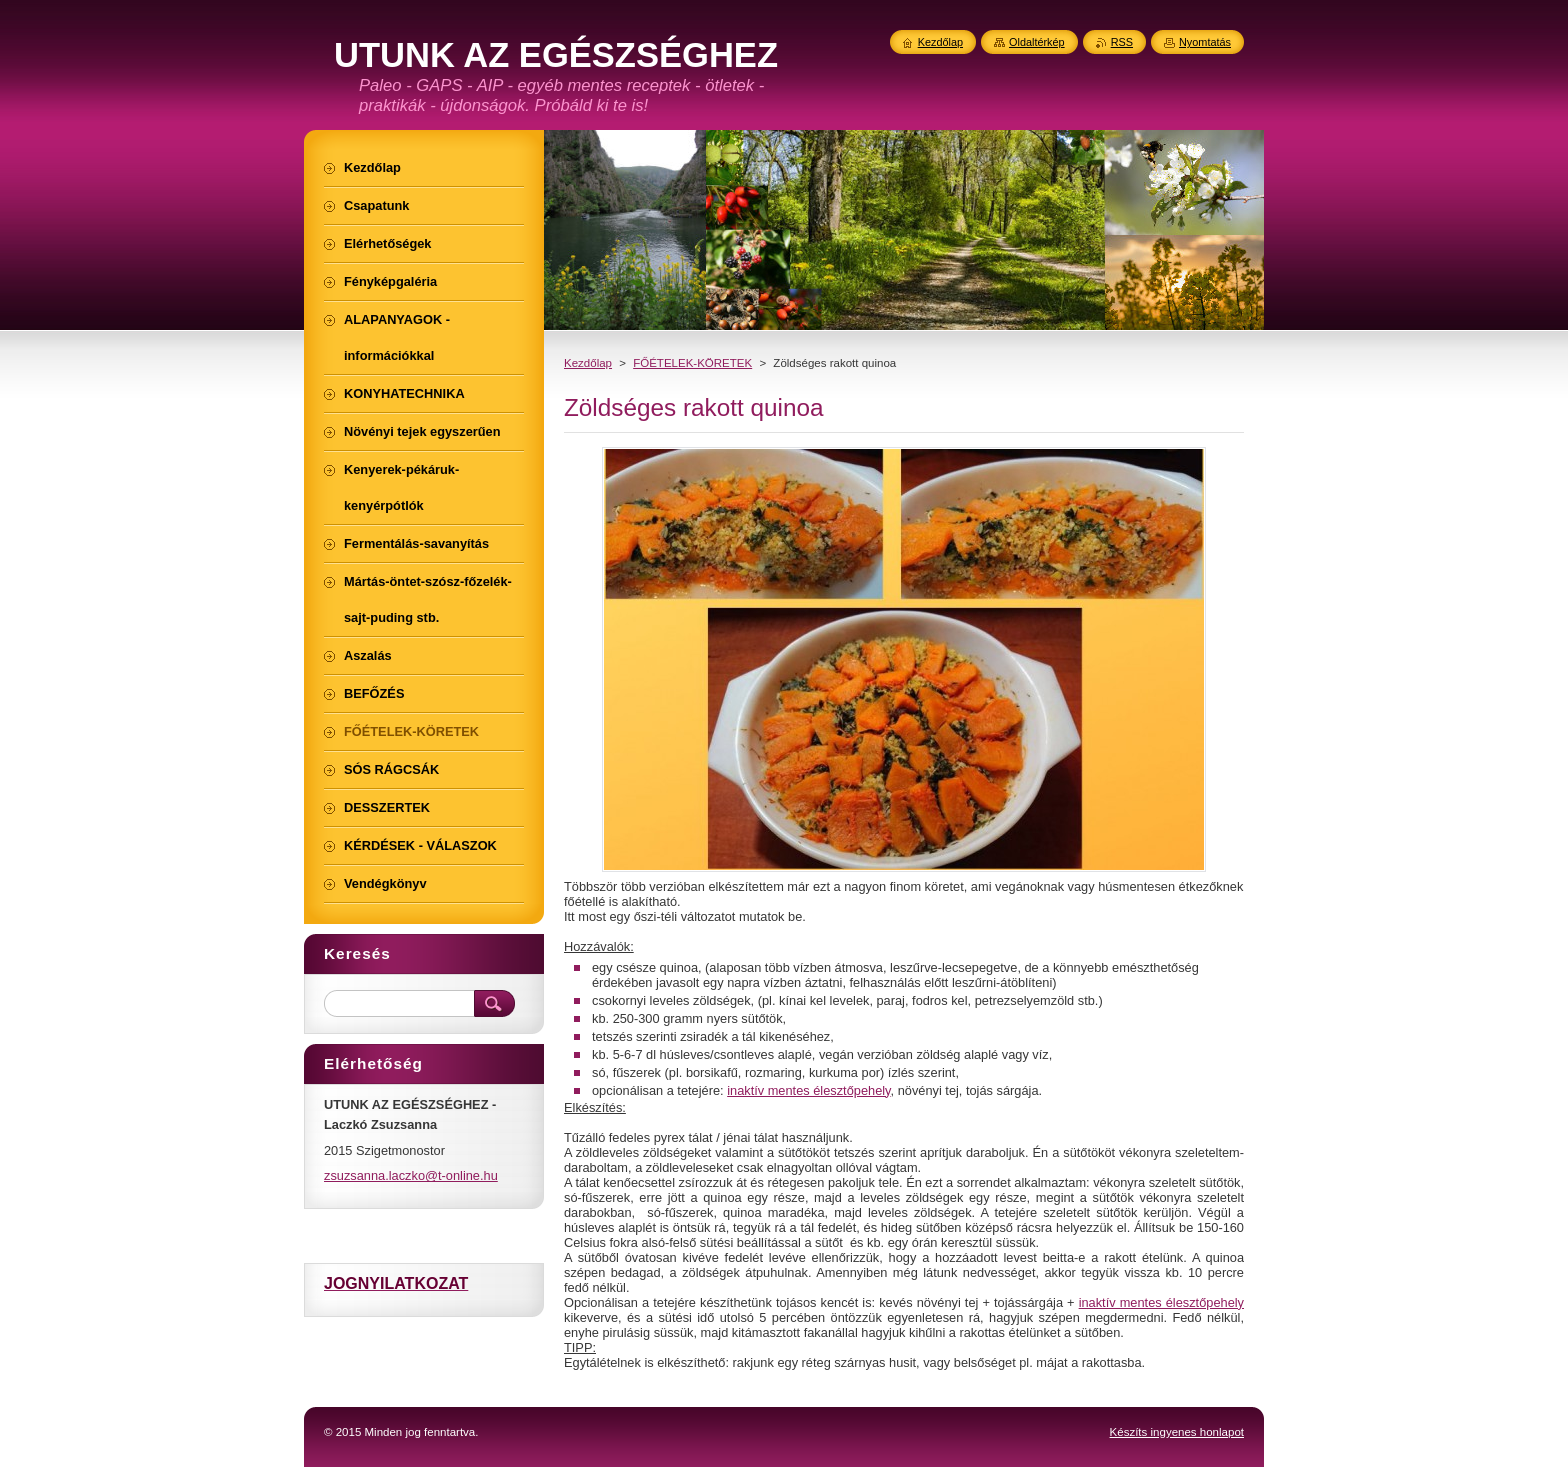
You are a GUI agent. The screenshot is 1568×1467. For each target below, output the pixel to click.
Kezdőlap (588, 363)
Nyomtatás (1205, 42)
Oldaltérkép (1037, 42)
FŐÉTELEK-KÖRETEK (692, 363)
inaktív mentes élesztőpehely (808, 1090)
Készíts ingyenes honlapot (1177, 1432)
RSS (1122, 42)
